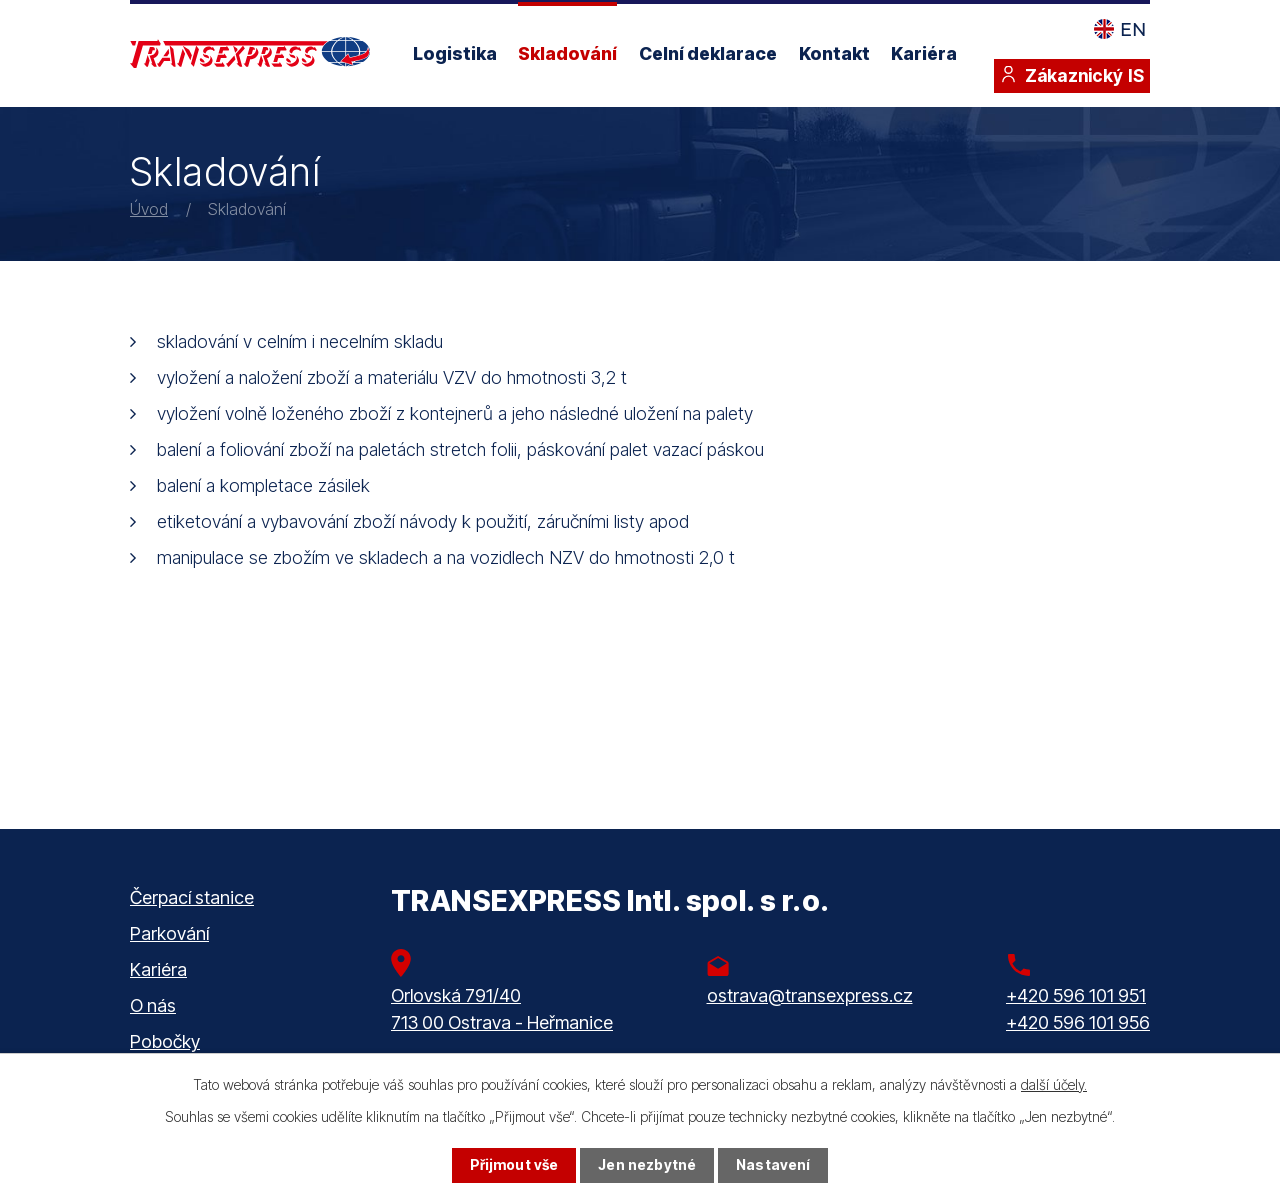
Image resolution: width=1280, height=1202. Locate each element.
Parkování (169, 933)
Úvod (149, 209)
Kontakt (834, 53)
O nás (153, 1005)
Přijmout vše (514, 1165)
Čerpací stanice (192, 897)
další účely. (1054, 1084)
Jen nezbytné (647, 1165)
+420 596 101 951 (1076, 995)
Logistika (455, 53)
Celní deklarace (708, 53)
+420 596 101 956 (1078, 1022)
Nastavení (773, 1165)
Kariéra (924, 53)
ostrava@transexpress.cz (810, 995)
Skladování (567, 53)
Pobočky (165, 1041)
